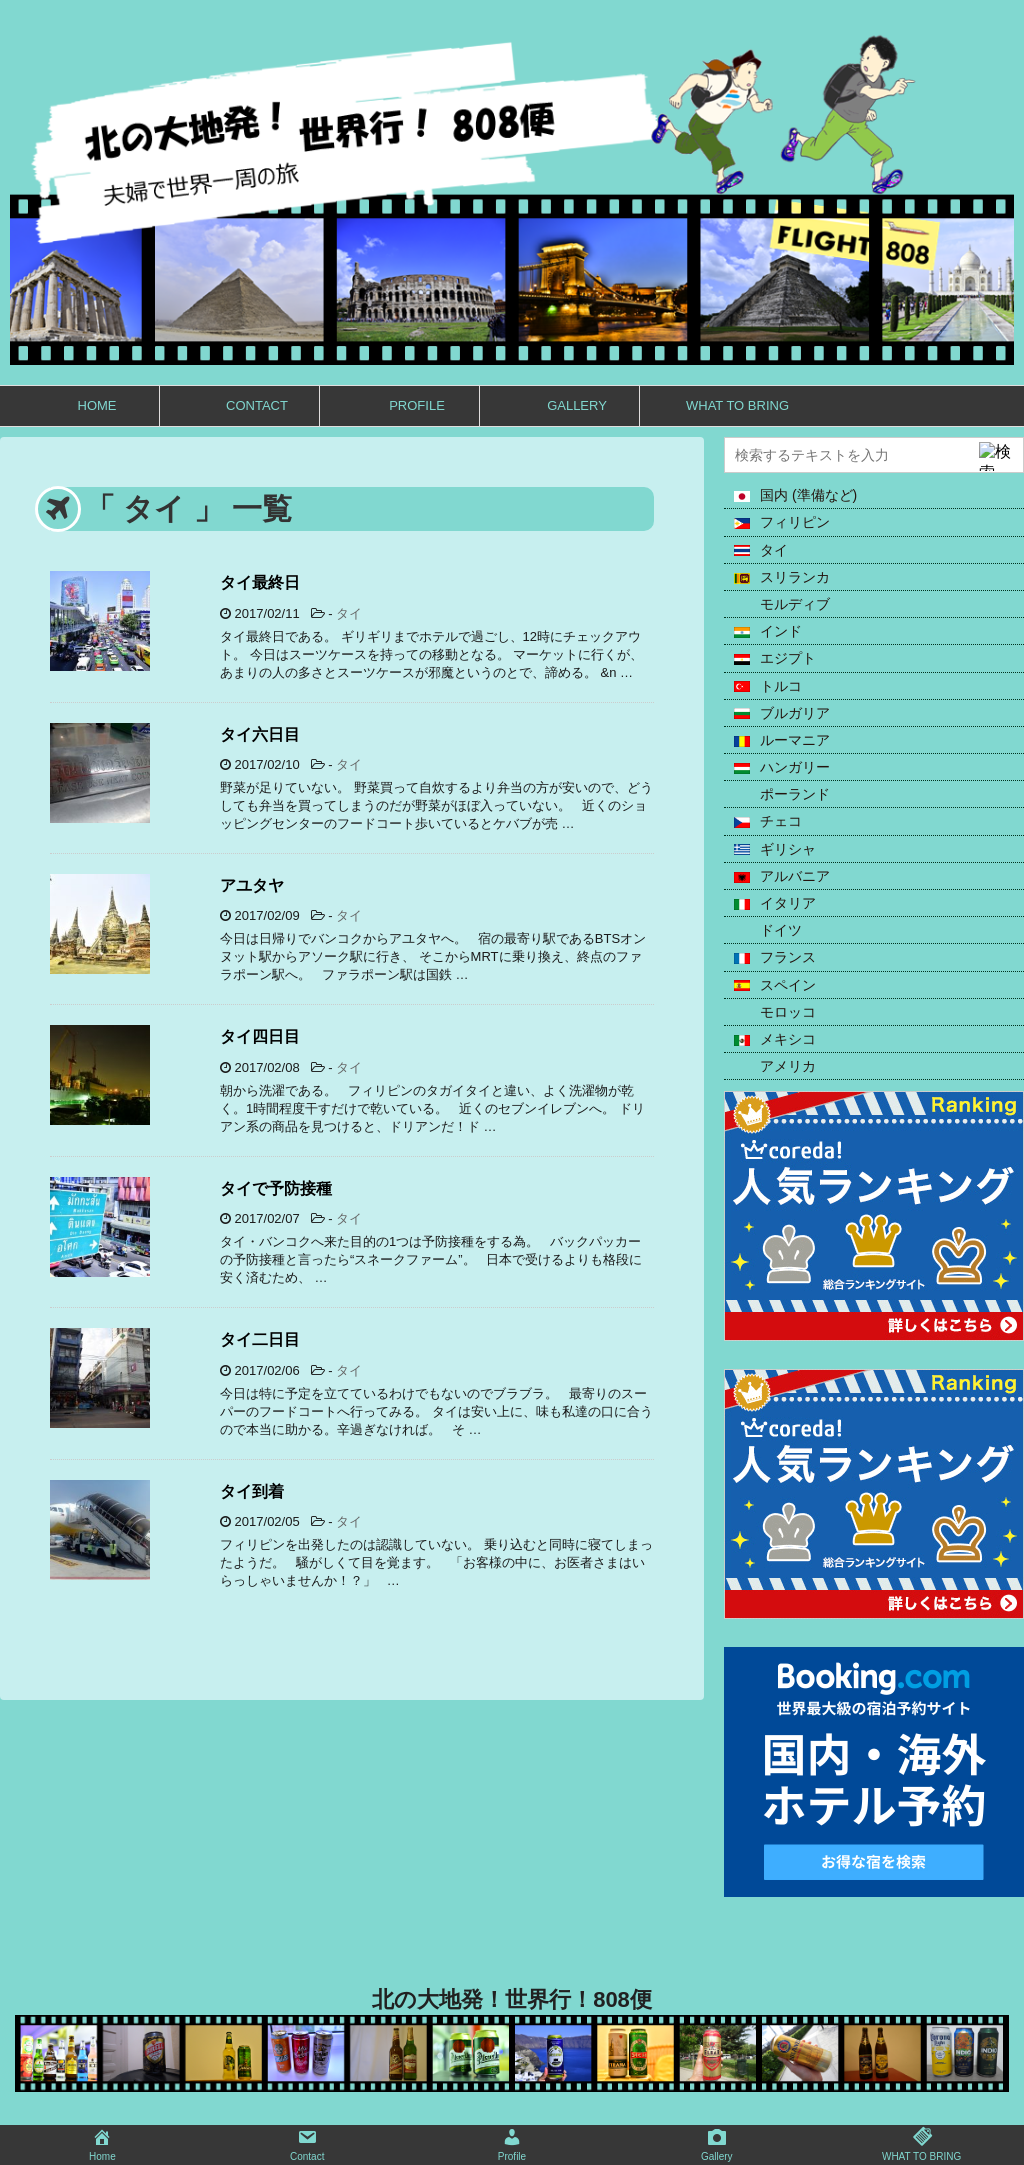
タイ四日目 (260, 1036)
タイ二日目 (260, 1339)
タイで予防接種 (276, 1188)
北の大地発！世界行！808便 (512, 1999)
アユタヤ (252, 885)
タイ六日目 (260, 734)
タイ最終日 (260, 582)
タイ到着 (252, 1491)
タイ (349, 613)
